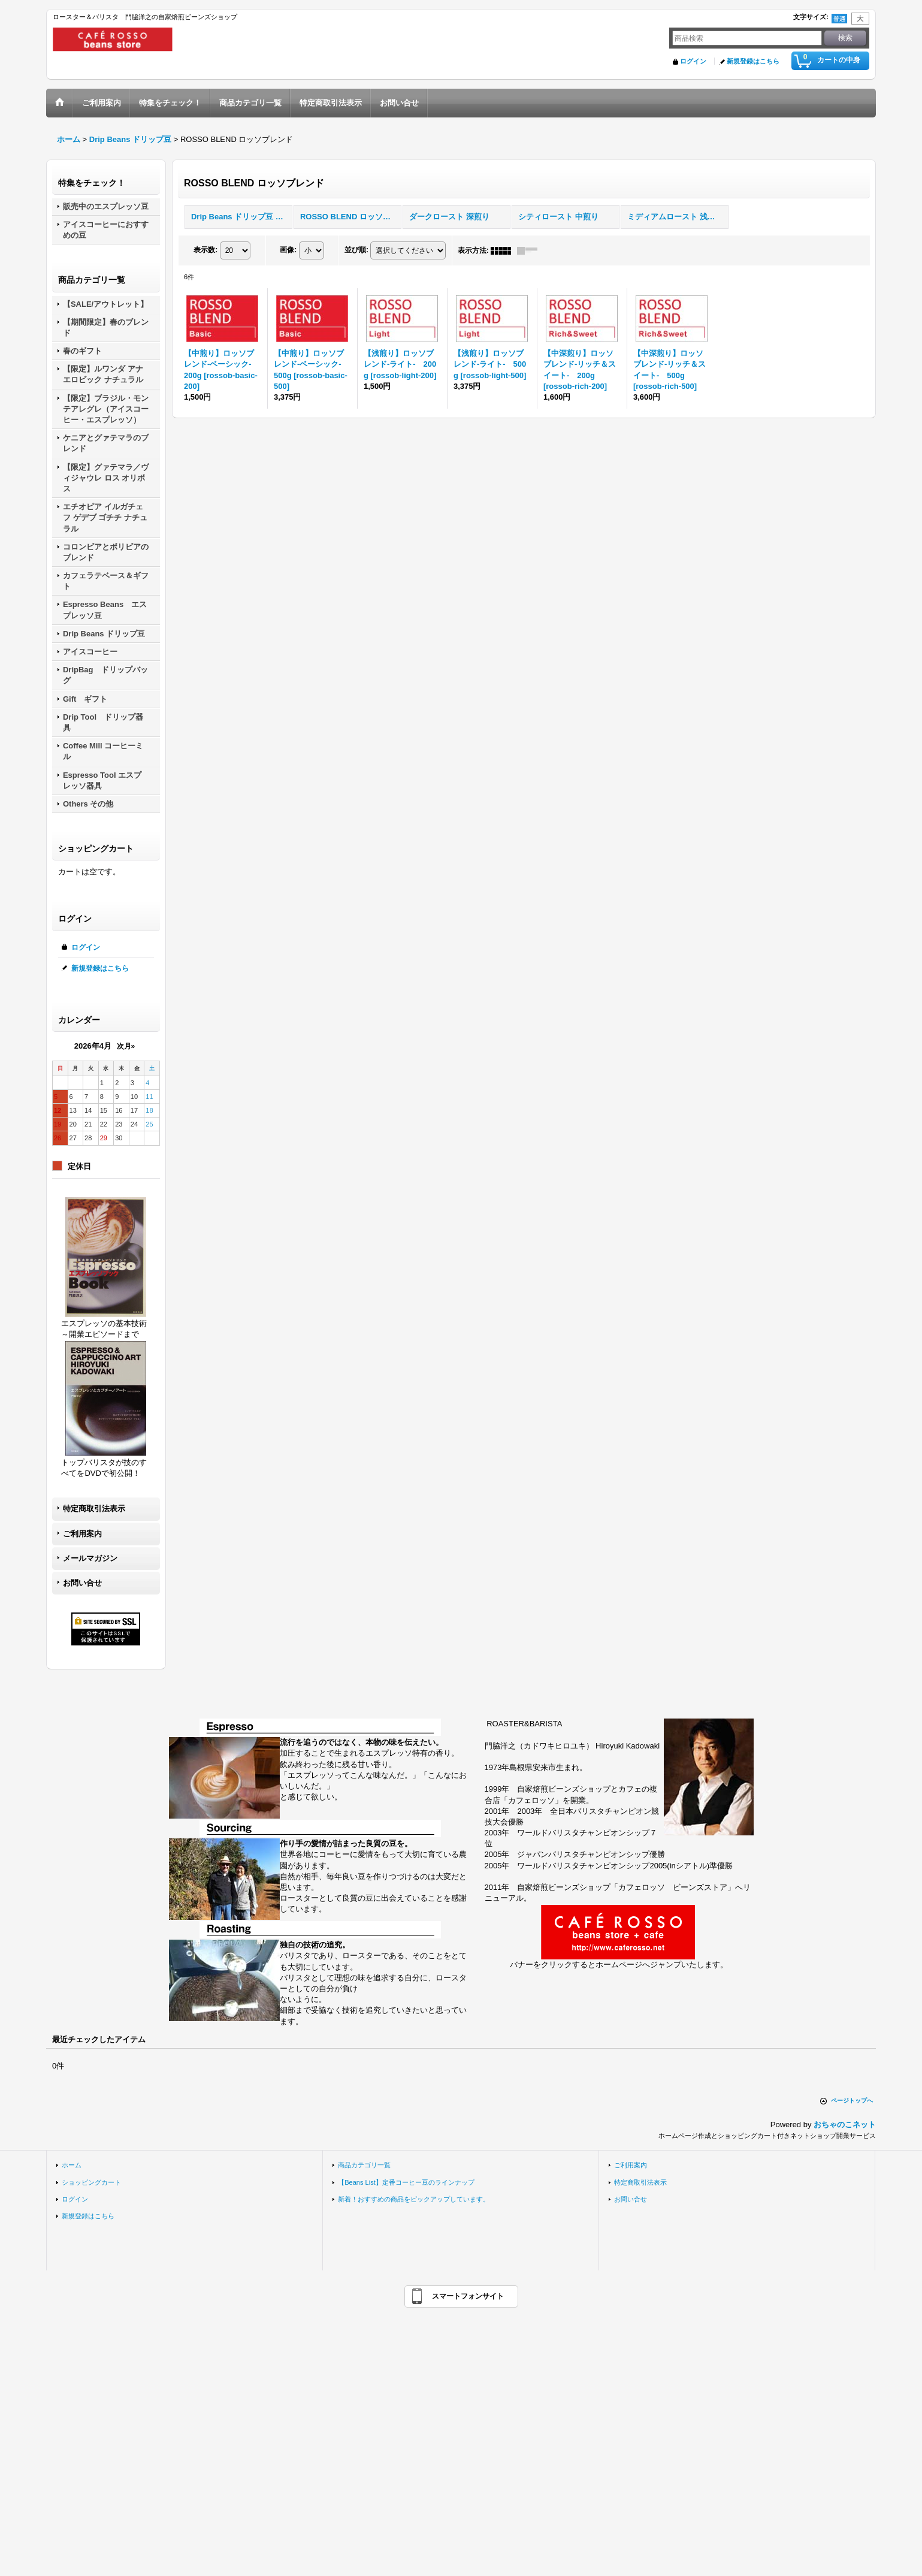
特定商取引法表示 (94, 1508)
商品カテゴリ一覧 (364, 2165)
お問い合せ (82, 1582)
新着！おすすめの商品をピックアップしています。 (413, 2199)
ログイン (693, 61)
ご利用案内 (82, 1533)
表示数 (205, 250)
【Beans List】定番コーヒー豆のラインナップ (406, 2182)
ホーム (71, 2165)
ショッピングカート (91, 2182)
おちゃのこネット (845, 2124)
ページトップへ (852, 2100)
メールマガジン (90, 1558)
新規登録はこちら (753, 61)
